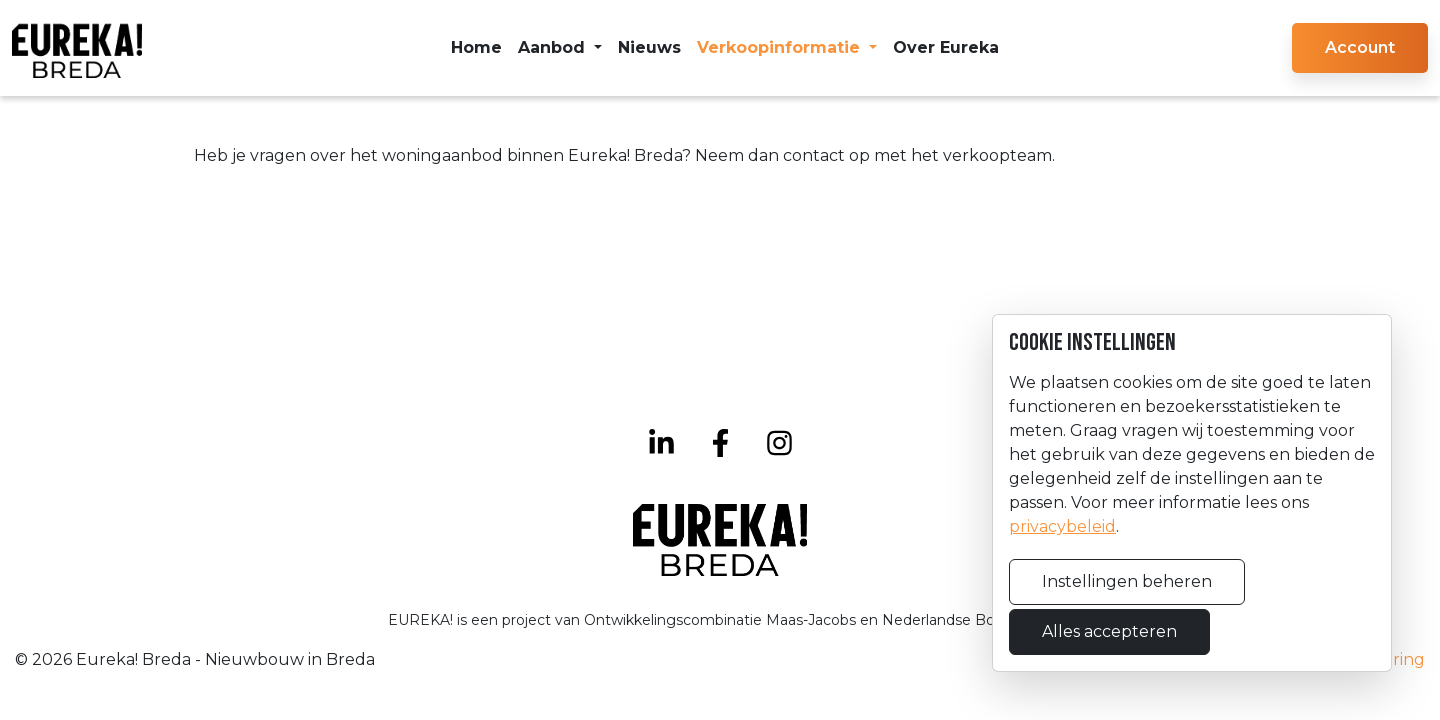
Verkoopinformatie (781, 47)
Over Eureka (946, 47)
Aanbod (554, 47)
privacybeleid (1062, 526)
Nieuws (649, 47)
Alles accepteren (1109, 631)
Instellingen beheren (1127, 581)
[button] (1360, 48)
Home (476, 47)
